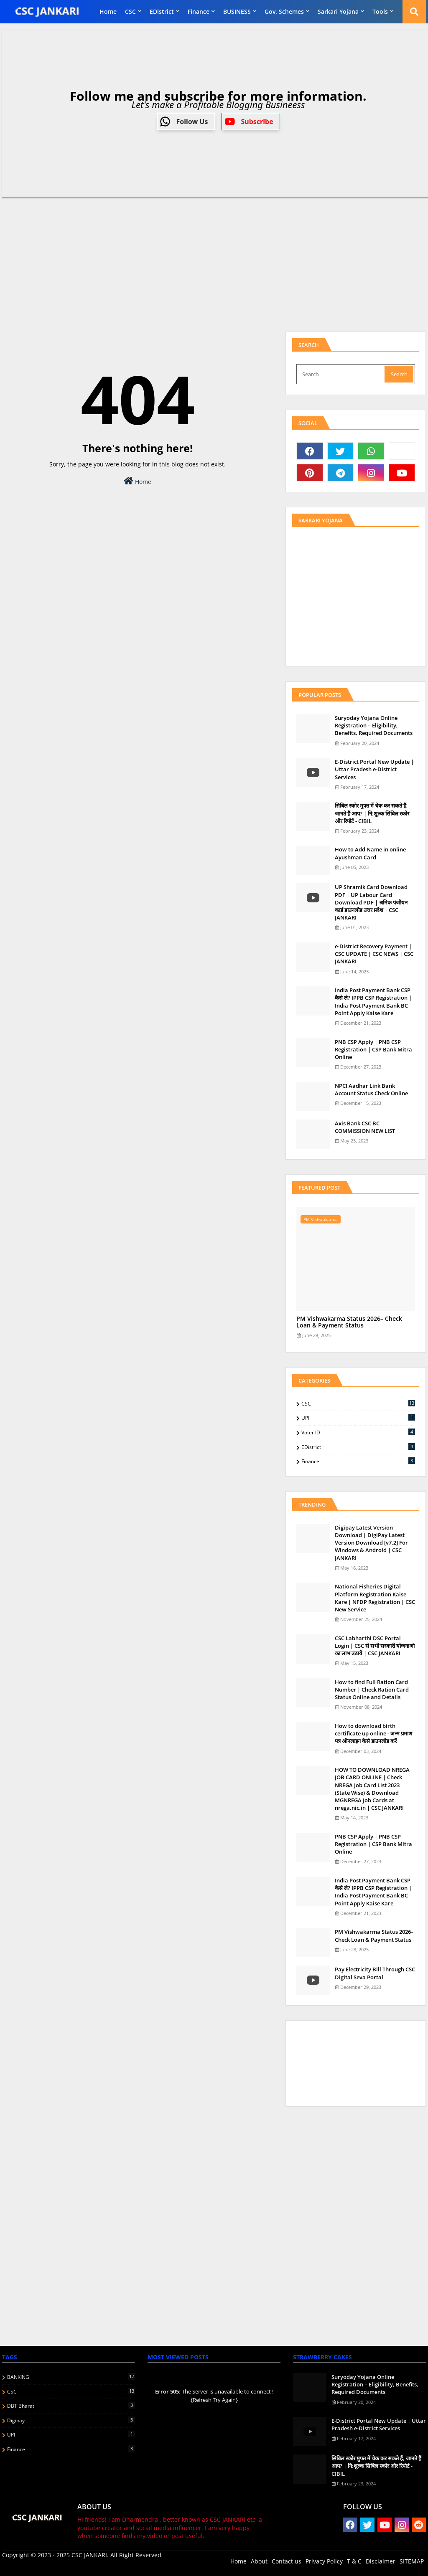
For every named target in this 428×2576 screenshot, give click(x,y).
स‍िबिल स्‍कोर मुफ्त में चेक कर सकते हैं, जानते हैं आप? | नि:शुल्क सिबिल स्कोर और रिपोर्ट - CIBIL (372, 813)
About (259, 2561)
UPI (358, 1417)
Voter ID (358, 1432)
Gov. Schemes (284, 11)
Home (108, 11)
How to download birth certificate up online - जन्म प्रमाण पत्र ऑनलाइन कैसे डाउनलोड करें (373, 1733)
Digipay (71, 2420)
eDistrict (162, 11)
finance (198, 11)
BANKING (71, 2377)
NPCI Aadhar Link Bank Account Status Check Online (371, 1089)
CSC (130, 11)
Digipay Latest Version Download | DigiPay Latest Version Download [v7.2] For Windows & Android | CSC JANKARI (371, 1543)
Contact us (286, 2561)
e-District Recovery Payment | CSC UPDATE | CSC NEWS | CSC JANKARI (374, 953)
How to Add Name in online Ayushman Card (370, 853)
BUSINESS (237, 11)
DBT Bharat (71, 2405)
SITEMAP (412, 2561)
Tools (380, 11)
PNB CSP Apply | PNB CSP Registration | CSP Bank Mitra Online (373, 1049)
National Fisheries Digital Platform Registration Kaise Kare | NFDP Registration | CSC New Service (375, 1598)
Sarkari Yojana (338, 11)
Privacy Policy (324, 2561)
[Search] (341, 374)
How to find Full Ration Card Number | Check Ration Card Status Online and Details (372, 1689)
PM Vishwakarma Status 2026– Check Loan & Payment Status (349, 1322)
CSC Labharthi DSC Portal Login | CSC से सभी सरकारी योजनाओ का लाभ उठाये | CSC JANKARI (375, 1645)
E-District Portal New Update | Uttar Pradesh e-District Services (374, 769)
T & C (354, 2561)
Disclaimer (380, 2561)
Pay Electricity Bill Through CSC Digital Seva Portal (375, 1973)
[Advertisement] (214, 262)
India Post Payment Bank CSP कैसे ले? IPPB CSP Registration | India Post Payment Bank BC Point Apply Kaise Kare (373, 1001)
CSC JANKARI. (90, 2555)
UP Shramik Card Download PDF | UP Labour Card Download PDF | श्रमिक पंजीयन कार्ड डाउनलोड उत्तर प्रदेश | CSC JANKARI (371, 902)
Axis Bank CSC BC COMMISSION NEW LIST (365, 1127)
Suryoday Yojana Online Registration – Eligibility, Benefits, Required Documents (374, 725)
